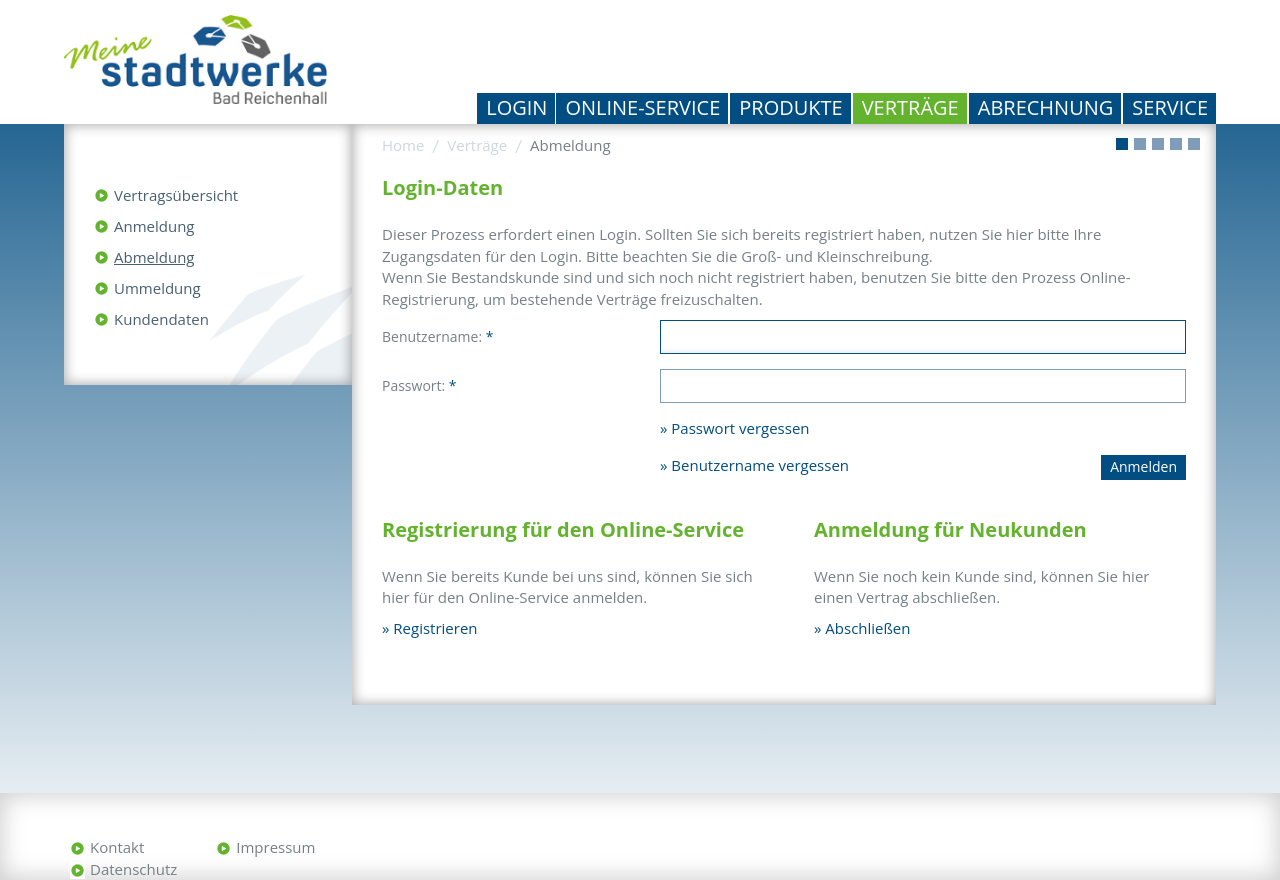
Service (1170, 107)
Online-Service (642, 107)
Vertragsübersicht (176, 195)
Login (516, 107)
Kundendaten (161, 319)
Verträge (910, 107)
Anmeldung (154, 226)
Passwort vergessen (740, 428)
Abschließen (867, 628)
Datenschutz (133, 869)
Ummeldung (157, 288)
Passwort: (419, 385)
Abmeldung (154, 257)
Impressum (275, 847)
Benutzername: (437, 336)
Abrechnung (1046, 107)
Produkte (790, 107)
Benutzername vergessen (760, 465)
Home (403, 145)
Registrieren (435, 628)
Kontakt (117, 847)
